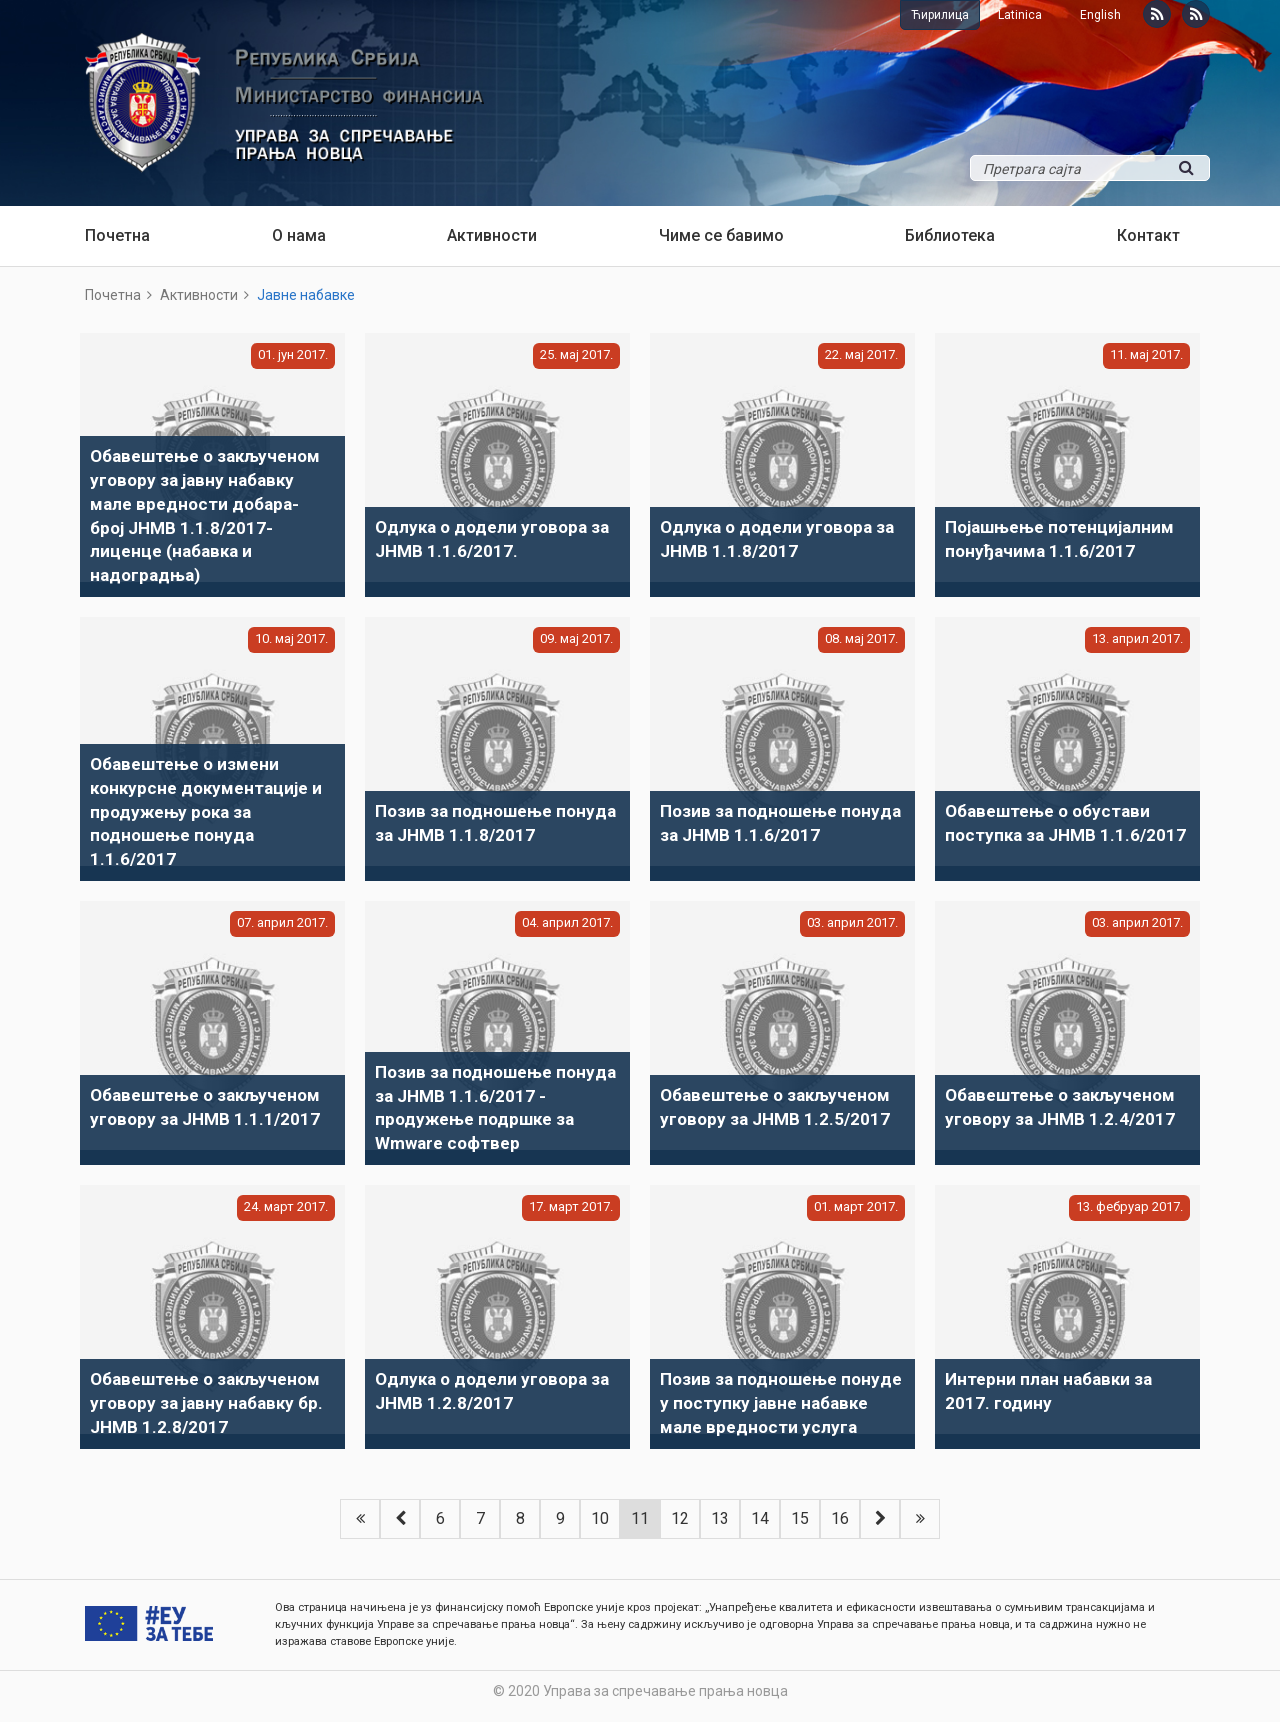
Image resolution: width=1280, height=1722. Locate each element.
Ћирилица (940, 15)
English (1100, 15)
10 (600, 1518)
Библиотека (950, 235)
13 (720, 1518)
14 (760, 1518)
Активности (492, 235)
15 (800, 1518)
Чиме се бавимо (721, 235)
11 (640, 1518)
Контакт (1148, 235)
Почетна (117, 235)
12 (680, 1518)
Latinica (1020, 15)
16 (840, 1518)
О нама (299, 235)
